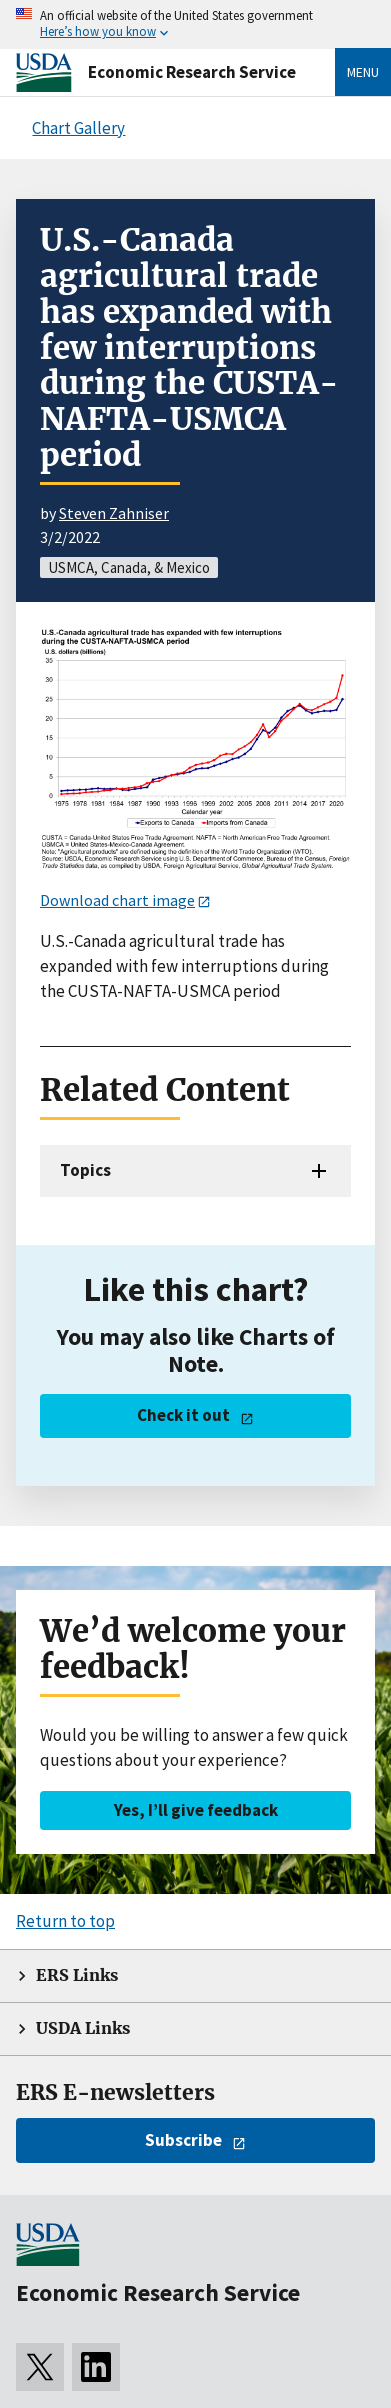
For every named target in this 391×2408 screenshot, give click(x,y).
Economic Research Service (192, 72)
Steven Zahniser (114, 513)
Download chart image (117, 900)
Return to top (65, 1921)
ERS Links (77, 1975)
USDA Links (83, 2028)
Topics (85, 1170)
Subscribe (183, 2140)
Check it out (183, 1415)
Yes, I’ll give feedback (196, 1810)
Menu (363, 72)
